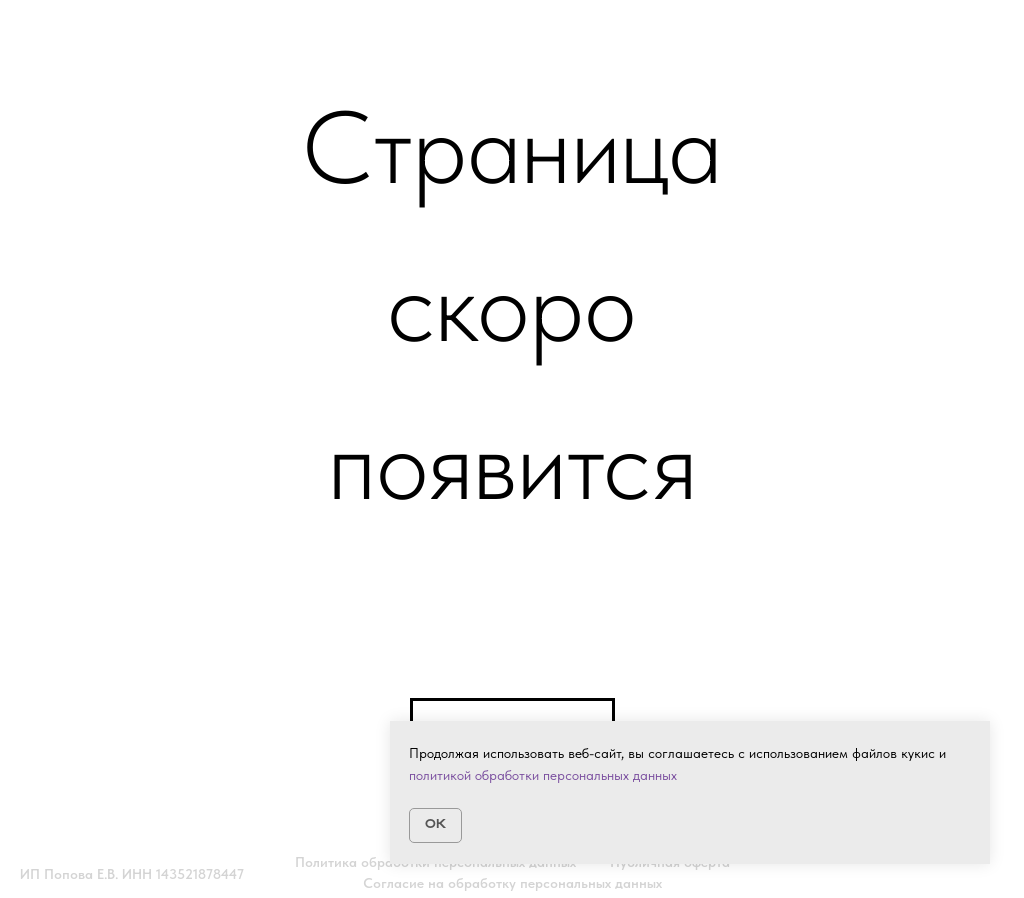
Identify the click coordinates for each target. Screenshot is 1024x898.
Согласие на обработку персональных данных (512, 883)
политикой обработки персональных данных (543, 775)
